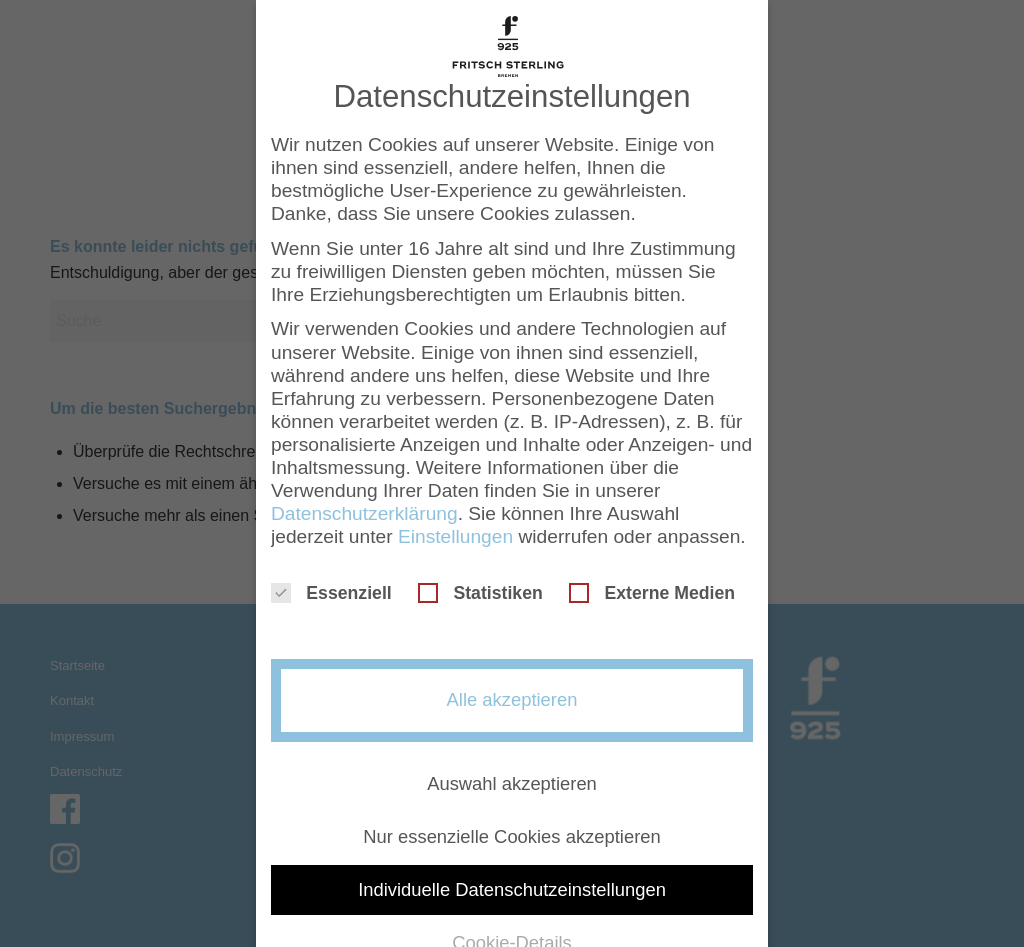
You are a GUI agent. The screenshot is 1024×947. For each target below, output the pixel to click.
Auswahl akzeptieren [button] (512, 783)
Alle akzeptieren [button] (512, 699)
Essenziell (331, 593)
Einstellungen (455, 536)
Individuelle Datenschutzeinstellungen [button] (512, 889)
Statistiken (480, 593)
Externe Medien (652, 593)
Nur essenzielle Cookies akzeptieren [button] (511, 836)
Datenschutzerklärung (364, 513)
